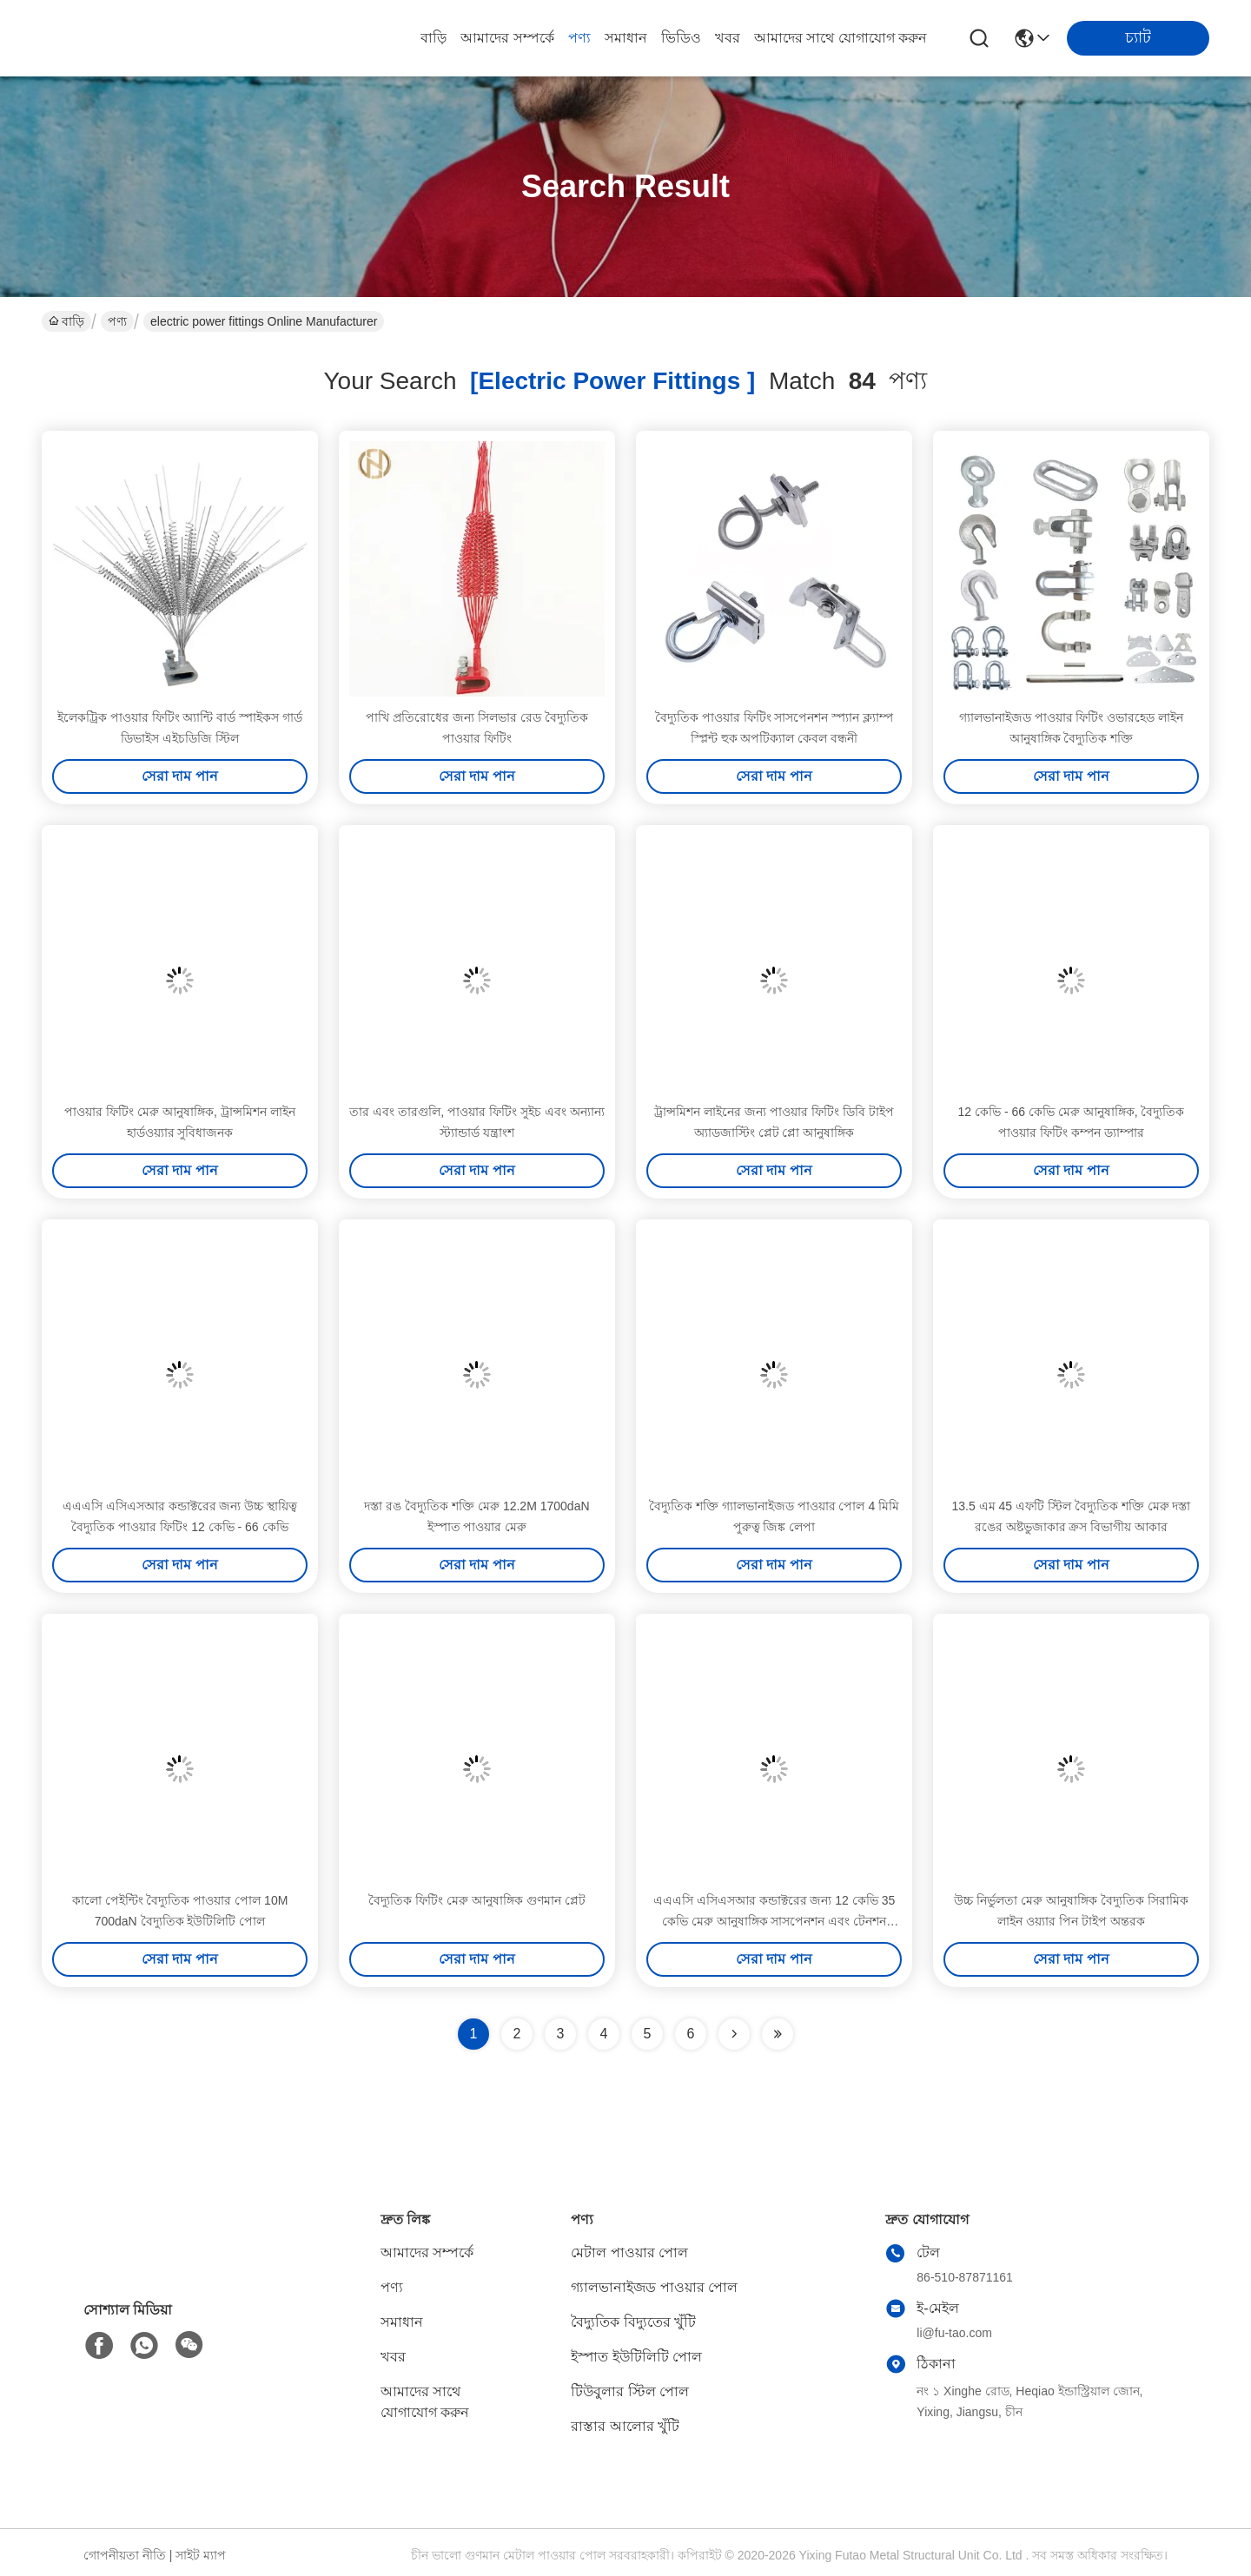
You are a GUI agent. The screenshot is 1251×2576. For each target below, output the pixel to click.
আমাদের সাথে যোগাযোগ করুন (840, 37)
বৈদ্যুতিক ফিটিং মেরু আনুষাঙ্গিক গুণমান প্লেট (476, 1900)
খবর (727, 37)
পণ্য (579, 37)
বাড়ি (433, 37)
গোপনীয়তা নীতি (124, 2555)
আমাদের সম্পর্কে (506, 37)
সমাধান (626, 37)
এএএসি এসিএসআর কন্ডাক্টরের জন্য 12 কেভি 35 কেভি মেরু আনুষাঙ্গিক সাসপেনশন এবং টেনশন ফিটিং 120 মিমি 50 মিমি (774, 1921)
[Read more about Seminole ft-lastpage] (777, 2034)
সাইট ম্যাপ (200, 2555)
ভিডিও (681, 37)
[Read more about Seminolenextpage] (734, 2034)
